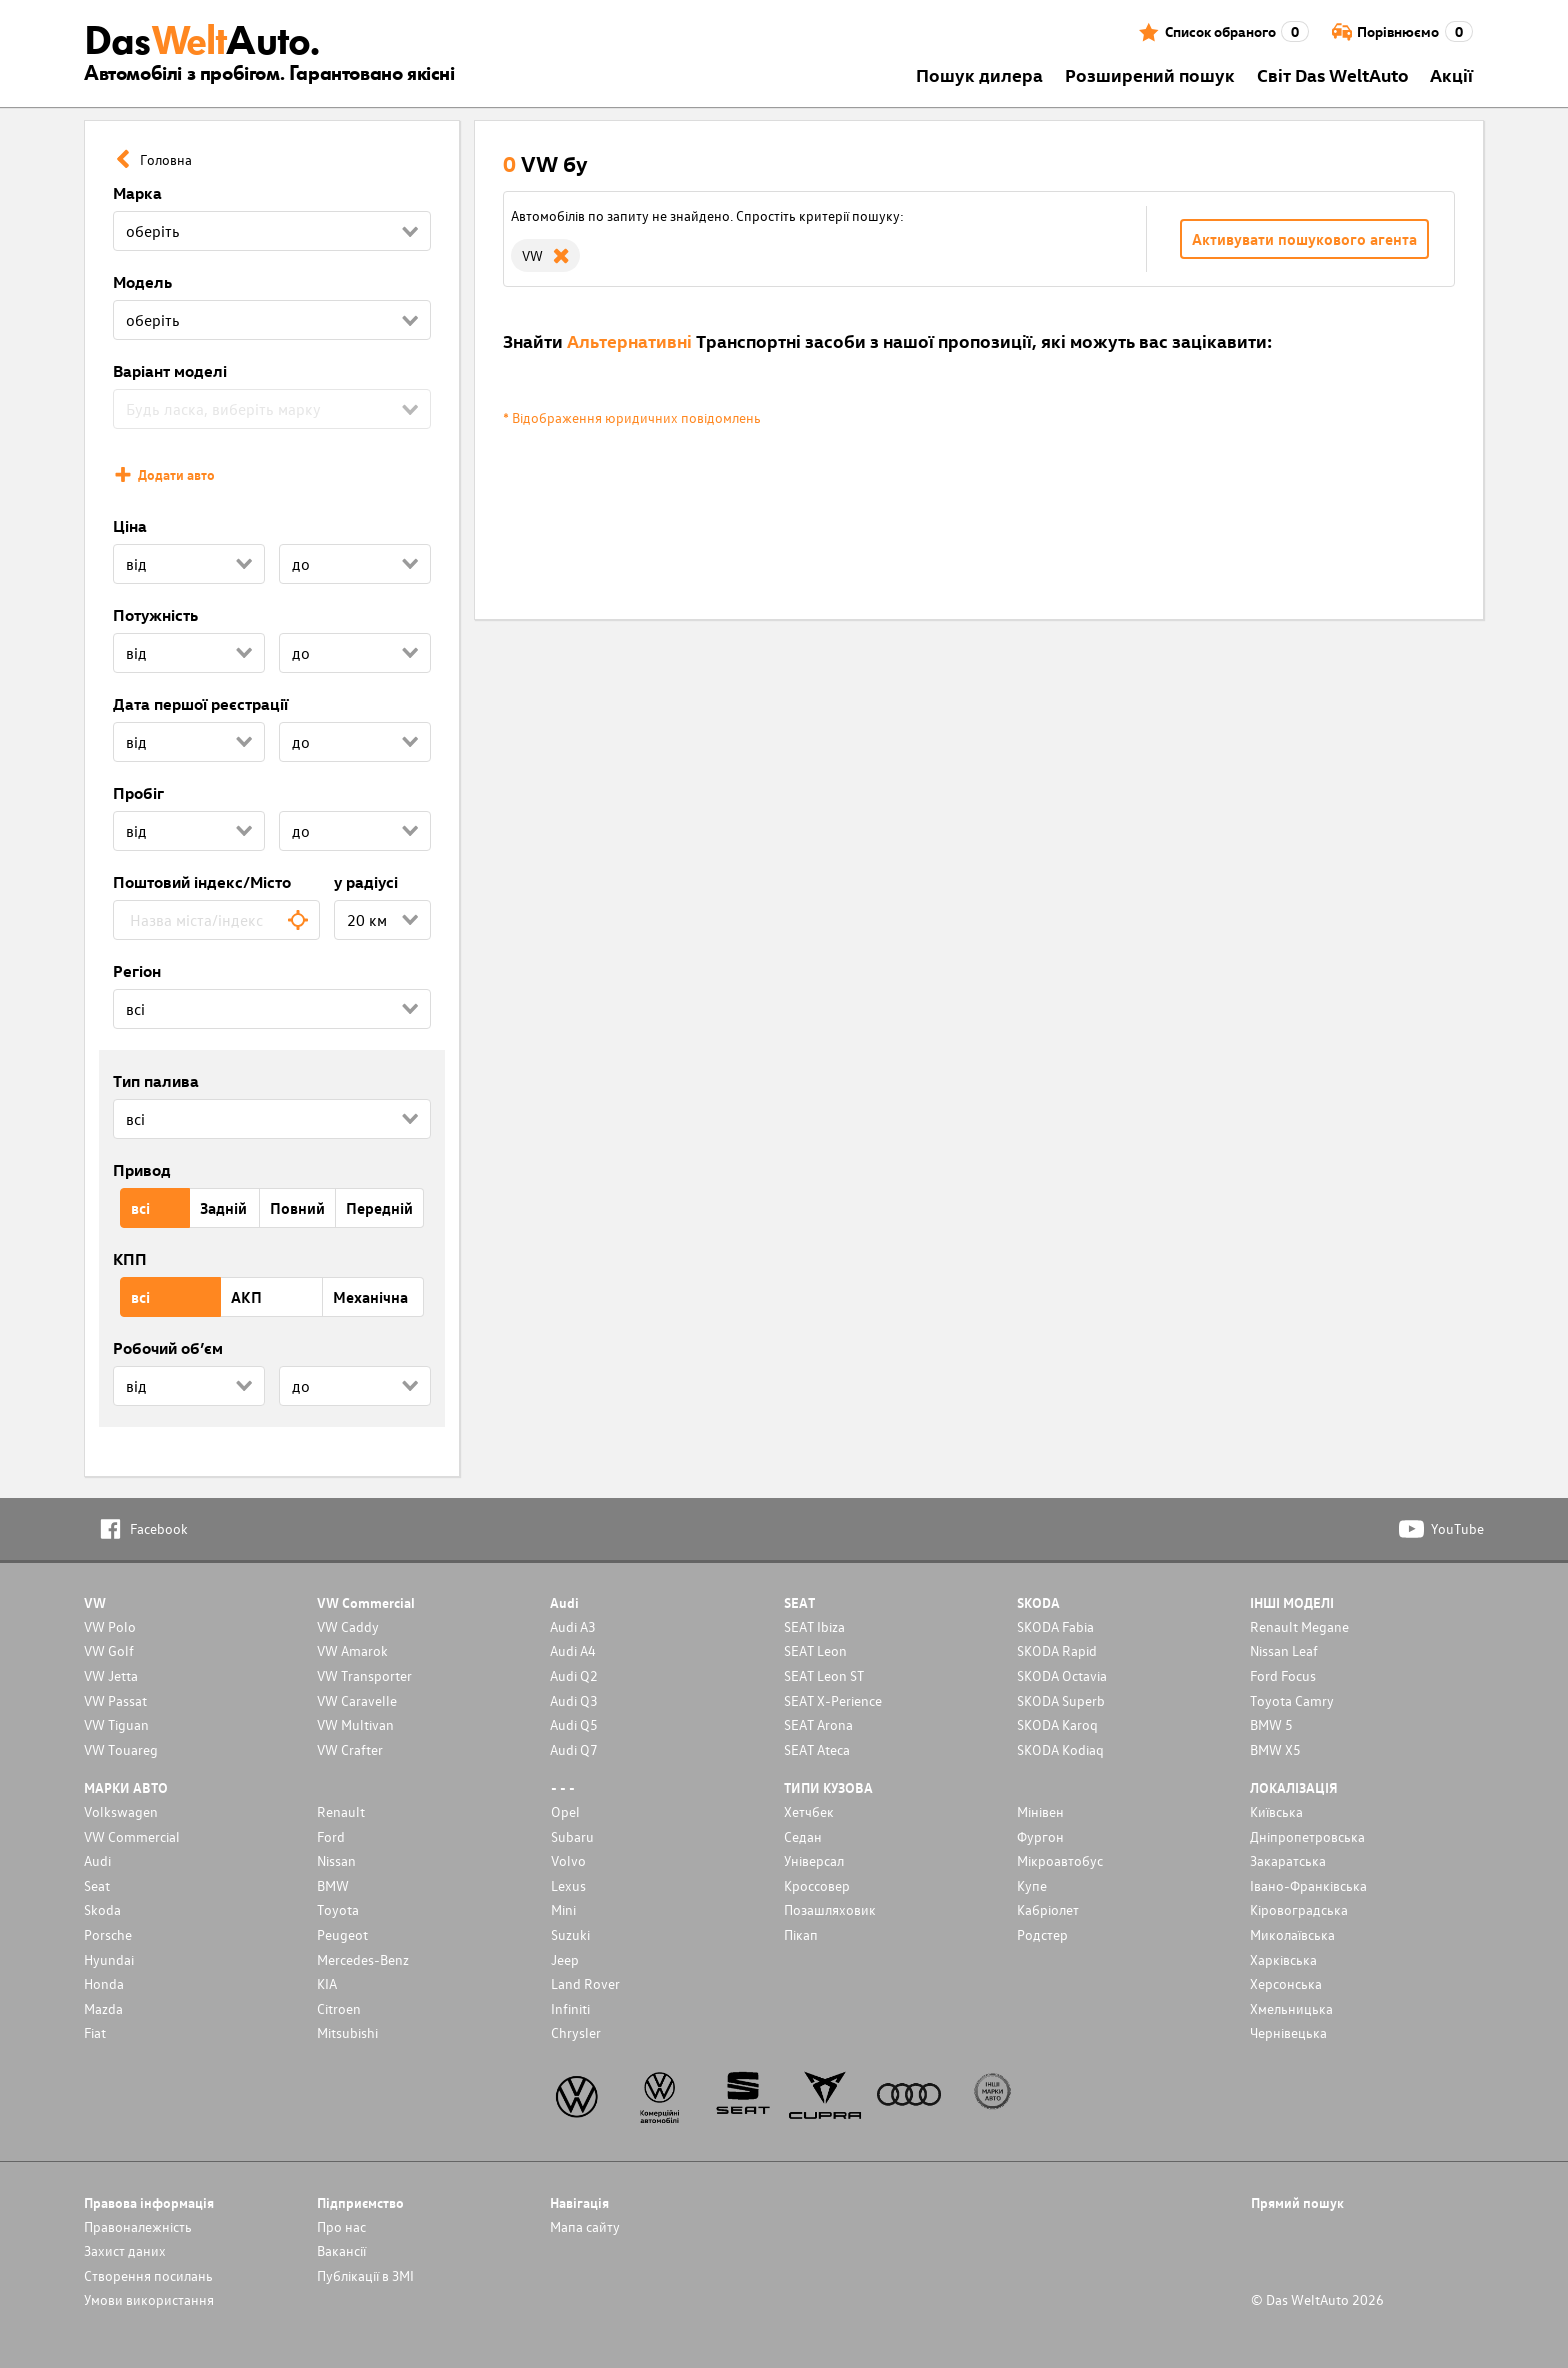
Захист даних (125, 2250)
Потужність (155, 615)
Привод (142, 1170)
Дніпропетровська (1307, 1836)
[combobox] (216, 920)
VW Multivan (355, 1724)
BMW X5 (1275, 1749)
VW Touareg (121, 1749)
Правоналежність (138, 2226)
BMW (333, 1885)
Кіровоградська (1299, 1909)
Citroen (339, 2008)
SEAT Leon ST (824, 1675)
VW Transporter (364, 1675)
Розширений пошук (1150, 74)
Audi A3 (573, 1626)
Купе (1032, 1885)
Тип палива (156, 1081)
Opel (565, 1811)
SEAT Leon (815, 1650)
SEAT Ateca (817, 1749)
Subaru (572, 1836)
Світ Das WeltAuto (1333, 74)
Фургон (1040, 1836)
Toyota (338, 1909)
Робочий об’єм (168, 1348)
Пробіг (138, 793)
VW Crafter (350, 1749)
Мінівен (1040, 1811)
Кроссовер (817, 1885)
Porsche (108, 1934)
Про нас (341, 2226)
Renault (341, 1811)
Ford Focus (1283, 1675)
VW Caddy (348, 1626)
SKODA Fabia (1055, 1626)
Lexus (568, 1885)
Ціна (130, 526)
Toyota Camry (1292, 1700)
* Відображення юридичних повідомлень (632, 417)
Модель (142, 282)
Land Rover (585, 1983)
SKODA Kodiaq (1060, 1749)
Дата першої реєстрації (200, 704)
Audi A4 (573, 1650)
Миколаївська (1292, 1934)
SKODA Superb (1061, 1700)
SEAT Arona (818, 1724)
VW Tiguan (116, 1724)
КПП (130, 1259)
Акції (1451, 74)
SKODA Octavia (1062, 1675)
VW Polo (110, 1626)
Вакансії (341, 2250)
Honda (104, 1983)
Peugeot (342, 1934)
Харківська (1283, 1959)
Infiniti (570, 2008)
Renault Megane (1299, 1626)
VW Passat (115, 1700)
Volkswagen (121, 1811)
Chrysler (576, 2032)
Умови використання (149, 2299)
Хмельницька (1291, 2008)
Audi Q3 (574, 1700)
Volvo (568, 1860)
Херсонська (1286, 1983)
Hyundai (109, 1959)
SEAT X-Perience (833, 1700)
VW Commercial (132, 1836)
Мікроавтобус (1060, 1860)
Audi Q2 (574, 1675)
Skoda (102, 1909)
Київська (1276, 1811)
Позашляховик (830, 1909)
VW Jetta (111, 1675)
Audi (97, 1860)
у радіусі (366, 882)
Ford (331, 1836)
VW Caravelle (357, 1700)
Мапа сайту (585, 2226)
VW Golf (109, 1650)
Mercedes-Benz (363, 1959)
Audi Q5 (574, 1724)
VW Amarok (352, 1650)
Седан (803, 1836)
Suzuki (570, 1934)
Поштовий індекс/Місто (202, 882)
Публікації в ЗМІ (365, 2275)
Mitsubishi (347, 2032)
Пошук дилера (979, 74)
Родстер (1042, 1934)
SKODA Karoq (1057, 1724)
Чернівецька (1288, 2032)
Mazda (103, 2008)
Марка (137, 193)
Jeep (565, 1959)
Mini (563, 1909)
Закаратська (1288, 1860)
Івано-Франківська (1308, 1885)
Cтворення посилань (148, 2275)
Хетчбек (809, 1811)
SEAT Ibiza (814, 1626)
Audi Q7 (574, 1749)
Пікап (801, 1934)
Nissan (336, 1860)
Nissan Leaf (1284, 1650)
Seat (97, 1885)
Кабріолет (1048, 1909)
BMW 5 (1271, 1724)
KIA (327, 1983)
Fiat (95, 2032)
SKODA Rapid (1057, 1650)
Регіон (137, 971)
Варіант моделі (170, 371)
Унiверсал (814, 1860)
